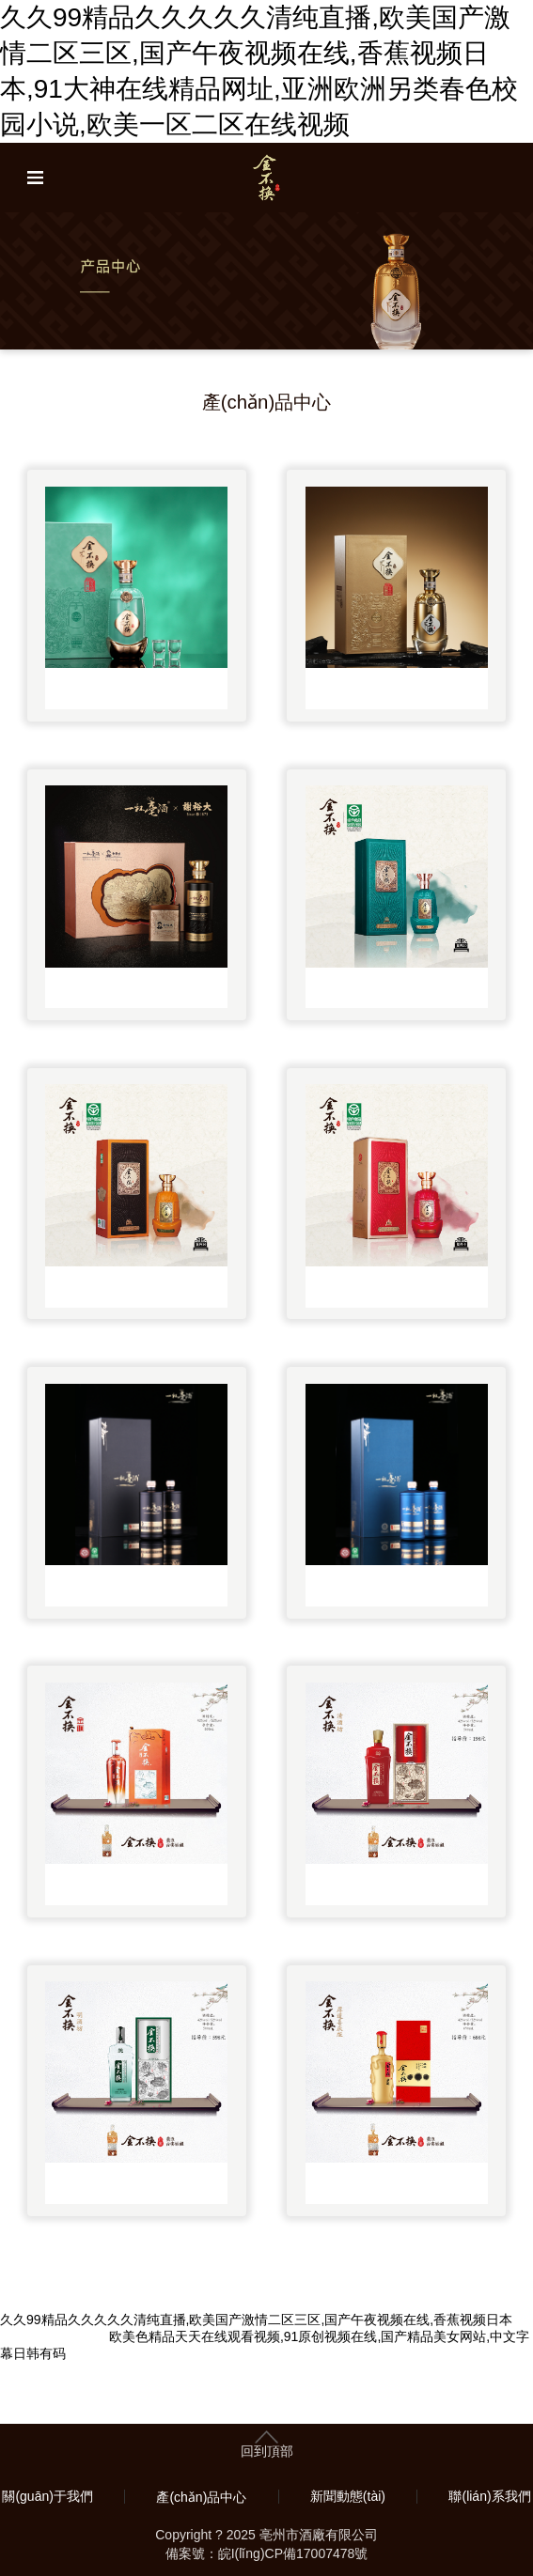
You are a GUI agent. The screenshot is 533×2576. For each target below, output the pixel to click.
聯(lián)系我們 (489, 2496)
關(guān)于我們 (47, 2496)
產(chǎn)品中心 (201, 2497)
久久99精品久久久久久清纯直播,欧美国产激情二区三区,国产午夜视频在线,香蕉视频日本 (256, 2319)
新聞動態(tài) (347, 2496)
